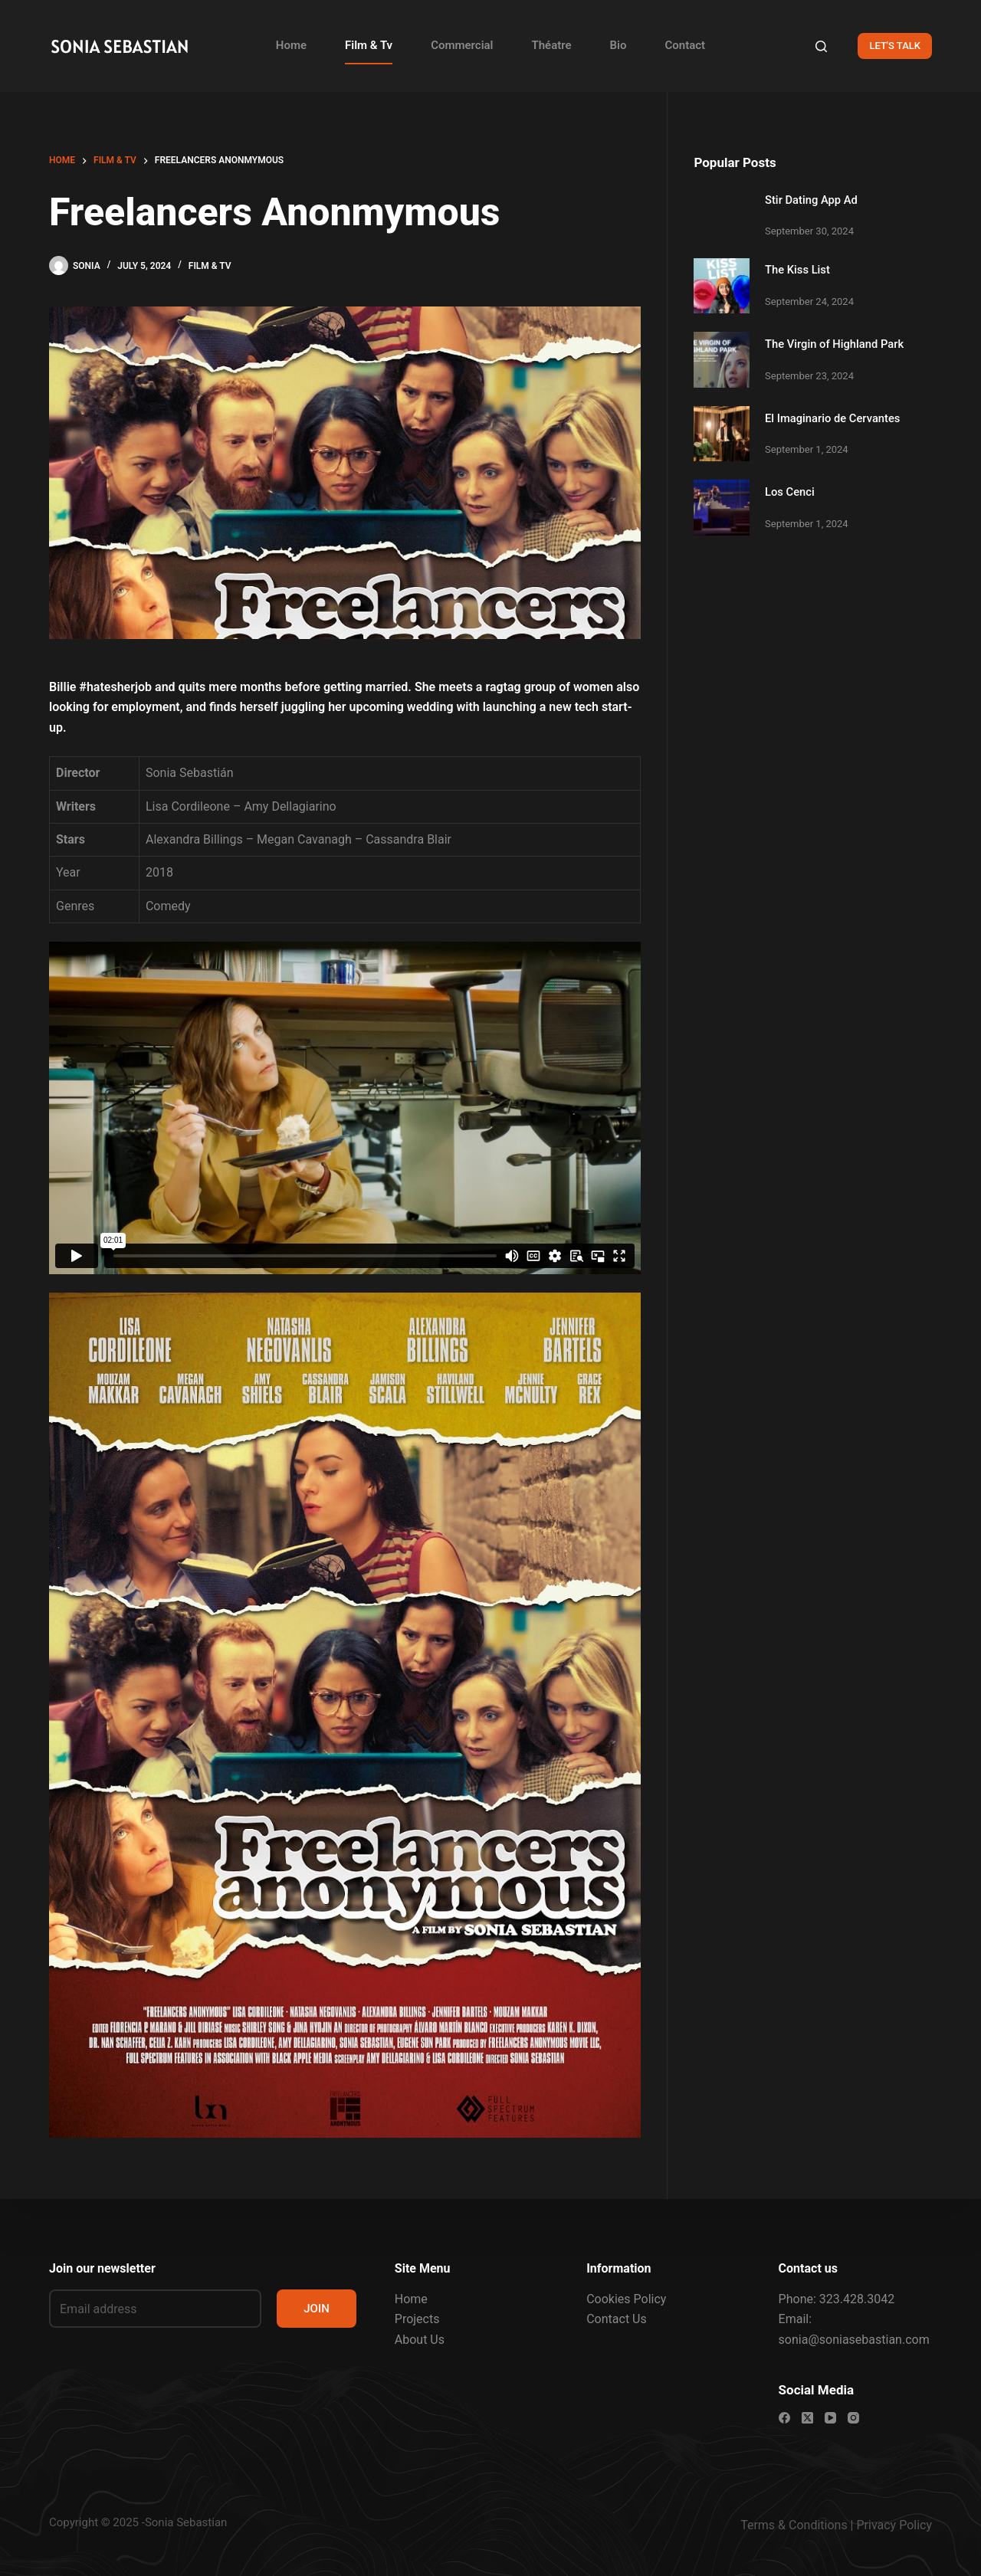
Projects (417, 2319)
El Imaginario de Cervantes (832, 418)
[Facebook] (784, 2418)
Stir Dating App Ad (811, 200)
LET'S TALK (894, 45)
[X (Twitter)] (807, 2418)
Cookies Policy (626, 2299)
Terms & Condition (790, 2525)
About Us (420, 2339)
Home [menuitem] (291, 45)
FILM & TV (210, 266)
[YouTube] (830, 2418)
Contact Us (616, 2319)
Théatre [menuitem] (552, 45)
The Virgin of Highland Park (834, 344)
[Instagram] (853, 2418)
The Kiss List (797, 270)
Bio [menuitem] (618, 45)
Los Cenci (790, 492)
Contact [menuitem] (685, 45)
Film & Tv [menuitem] (368, 45)
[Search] (821, 46)
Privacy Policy (895, 2525)
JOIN (316, 2308)
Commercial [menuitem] (462, 45)
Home (411, 2299)
